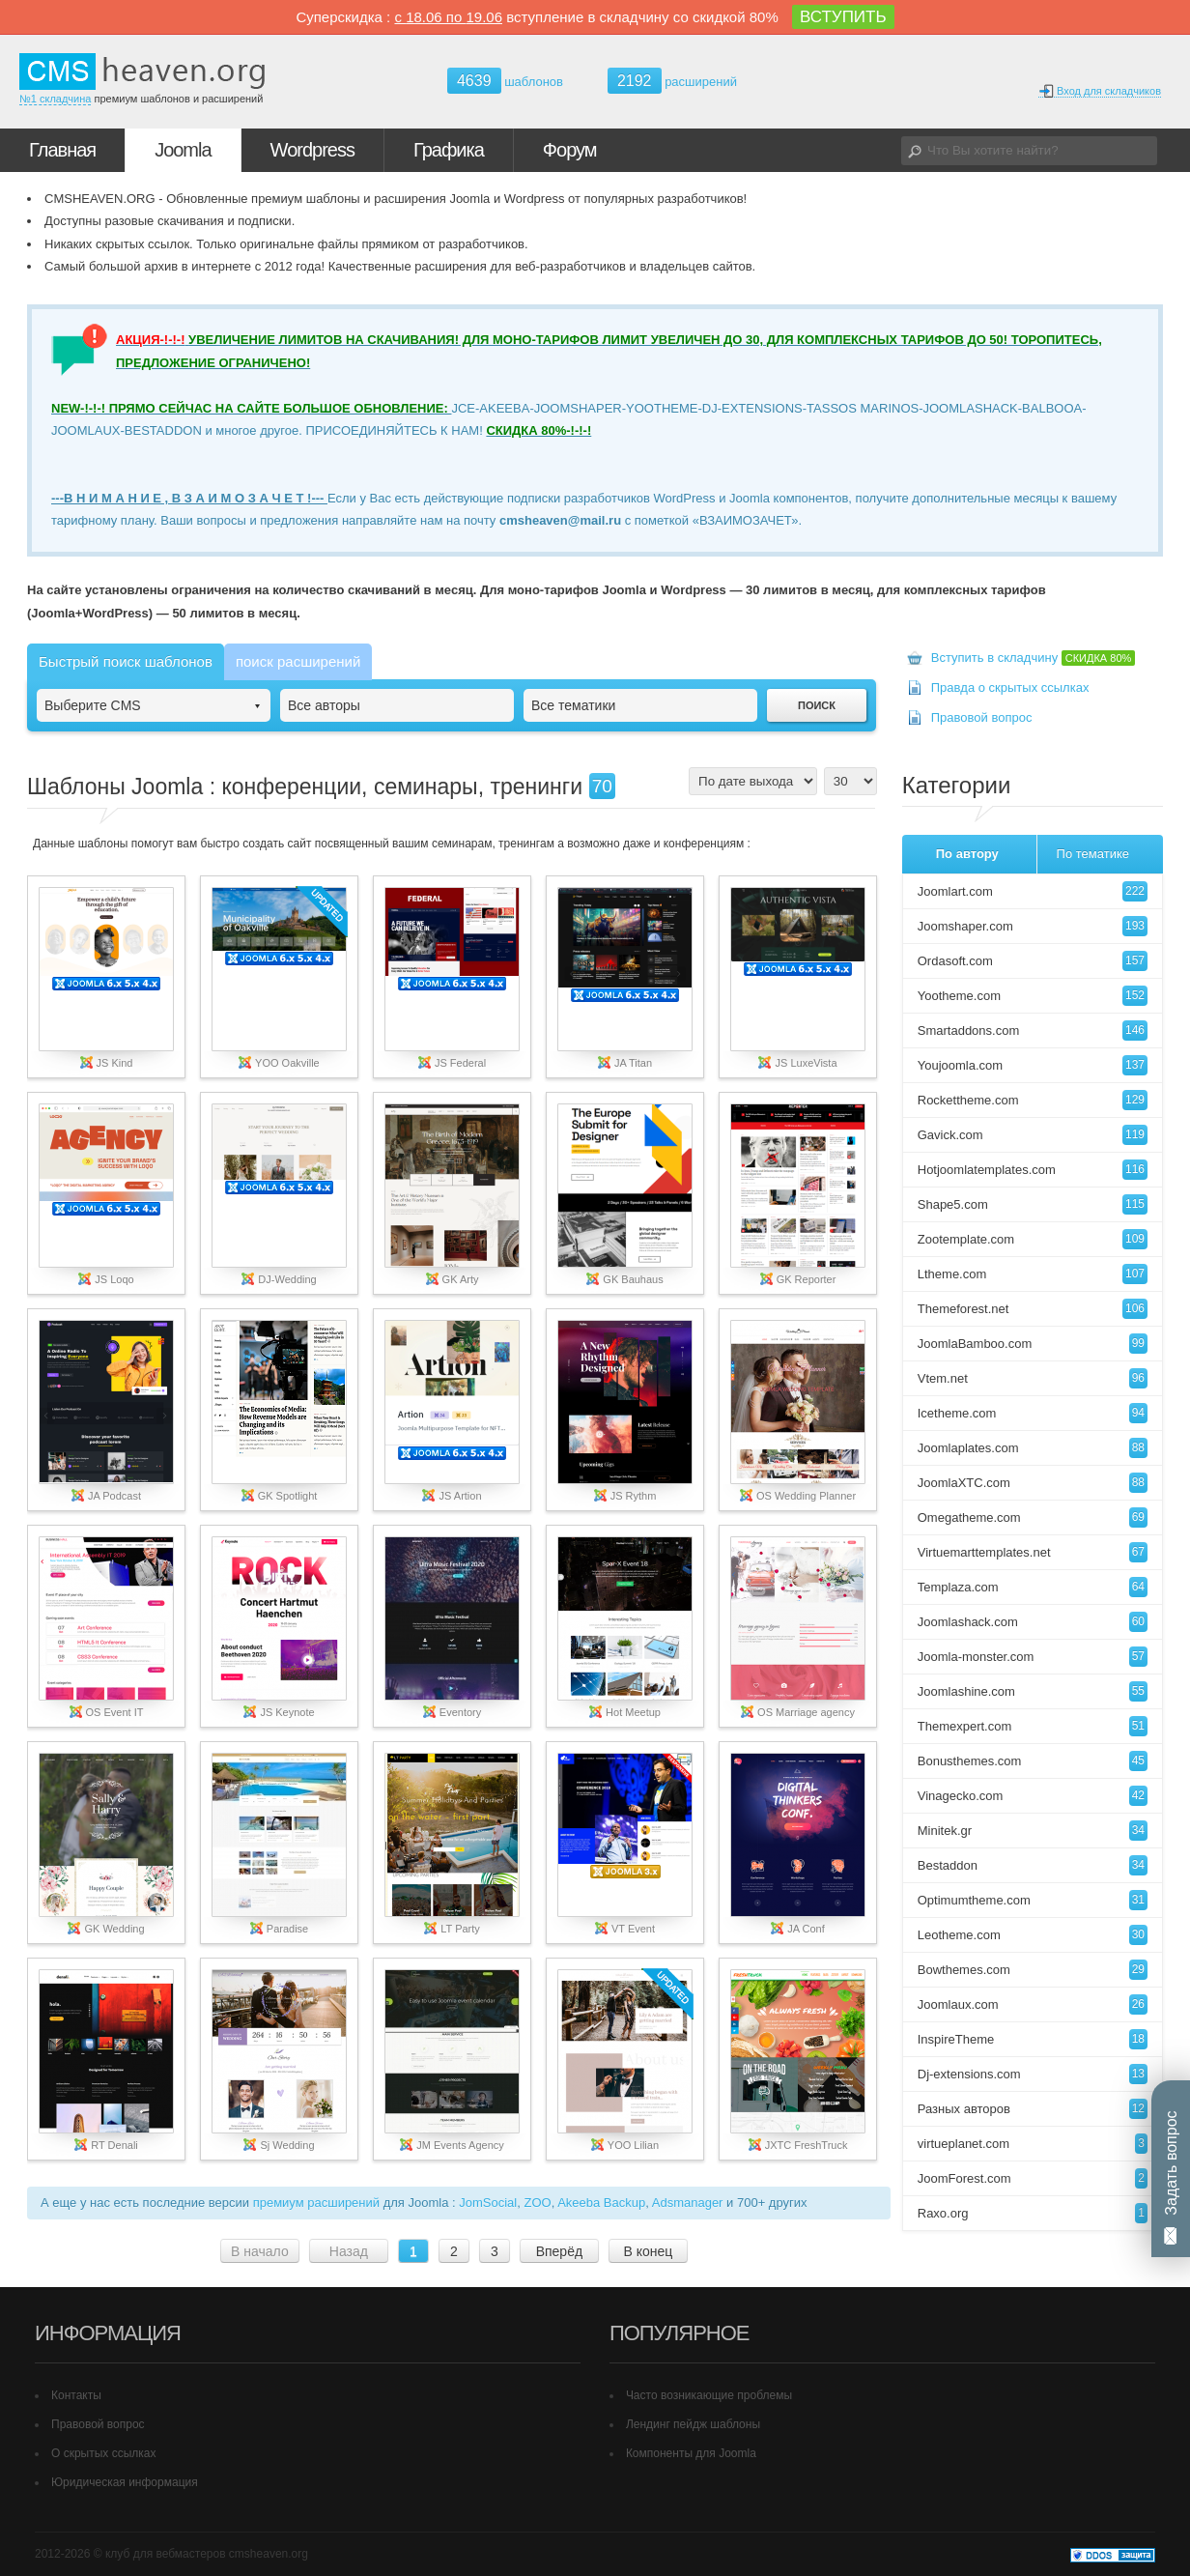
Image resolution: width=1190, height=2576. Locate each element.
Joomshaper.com (1033, 926)
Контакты (76, 2395)
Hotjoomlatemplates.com (1033, 1169)
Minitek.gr (1033, 1830)
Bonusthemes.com (1033, 1761)
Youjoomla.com (1033, 1065)
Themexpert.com (1033, 1726)
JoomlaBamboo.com (1033, 1343)
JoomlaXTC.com (1033, 1483)
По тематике (1093, 853)
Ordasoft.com (1033, 961)
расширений (672, 81)
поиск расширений (298, 661)
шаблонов (505, 81)
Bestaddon (1033, 1865)
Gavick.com (1033, 1135)
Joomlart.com (1033, 891)
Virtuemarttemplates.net (1033, 1552)
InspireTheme (1033, 2039)
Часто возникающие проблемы (709, 2395)
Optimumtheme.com (1033, 1900)
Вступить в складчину (1033, 657)
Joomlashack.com (1033, 1622)
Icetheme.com (1033, 1413)
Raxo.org (1033, 2213)
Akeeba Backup (601, 2202)
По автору (967, 853)
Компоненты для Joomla (691, 2453)
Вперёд (559, 2251)
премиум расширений (316, 2202)
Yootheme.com (1033, 996)
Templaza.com (1033, 1587)
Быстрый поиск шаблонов (125, 661)
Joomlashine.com (1033, 1691)
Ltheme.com (1033, 1274)
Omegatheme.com (1033, 1517)
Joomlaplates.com (1033, 1448)
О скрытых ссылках (103, 2453)
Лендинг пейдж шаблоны (693, 2424)
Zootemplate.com (1033, 1239)
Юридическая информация (124, 2482)
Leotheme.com (1033, 1935)
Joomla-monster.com (1033, 1656)
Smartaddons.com (1033, 1030)
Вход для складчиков (1099, 91)
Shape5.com (1033, 1204)
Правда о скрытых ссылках (1010, 687)
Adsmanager (687, 2202)
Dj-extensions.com (1033, 2074)
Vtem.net (1033, 1378)
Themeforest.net (1033, 1309)
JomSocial (488, 2202)
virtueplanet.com (1033, 2143)
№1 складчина (55, 98)
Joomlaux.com (1033, 2004)
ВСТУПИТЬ (843, 17)
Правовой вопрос (982, 717)
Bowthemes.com (1033, 1970)
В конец (647, 2251)
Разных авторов (1033, 2109)
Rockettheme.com (1033, 1100)
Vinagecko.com (1033, 1796)
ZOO (537, 2202)
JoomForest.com (1033, 2178)
